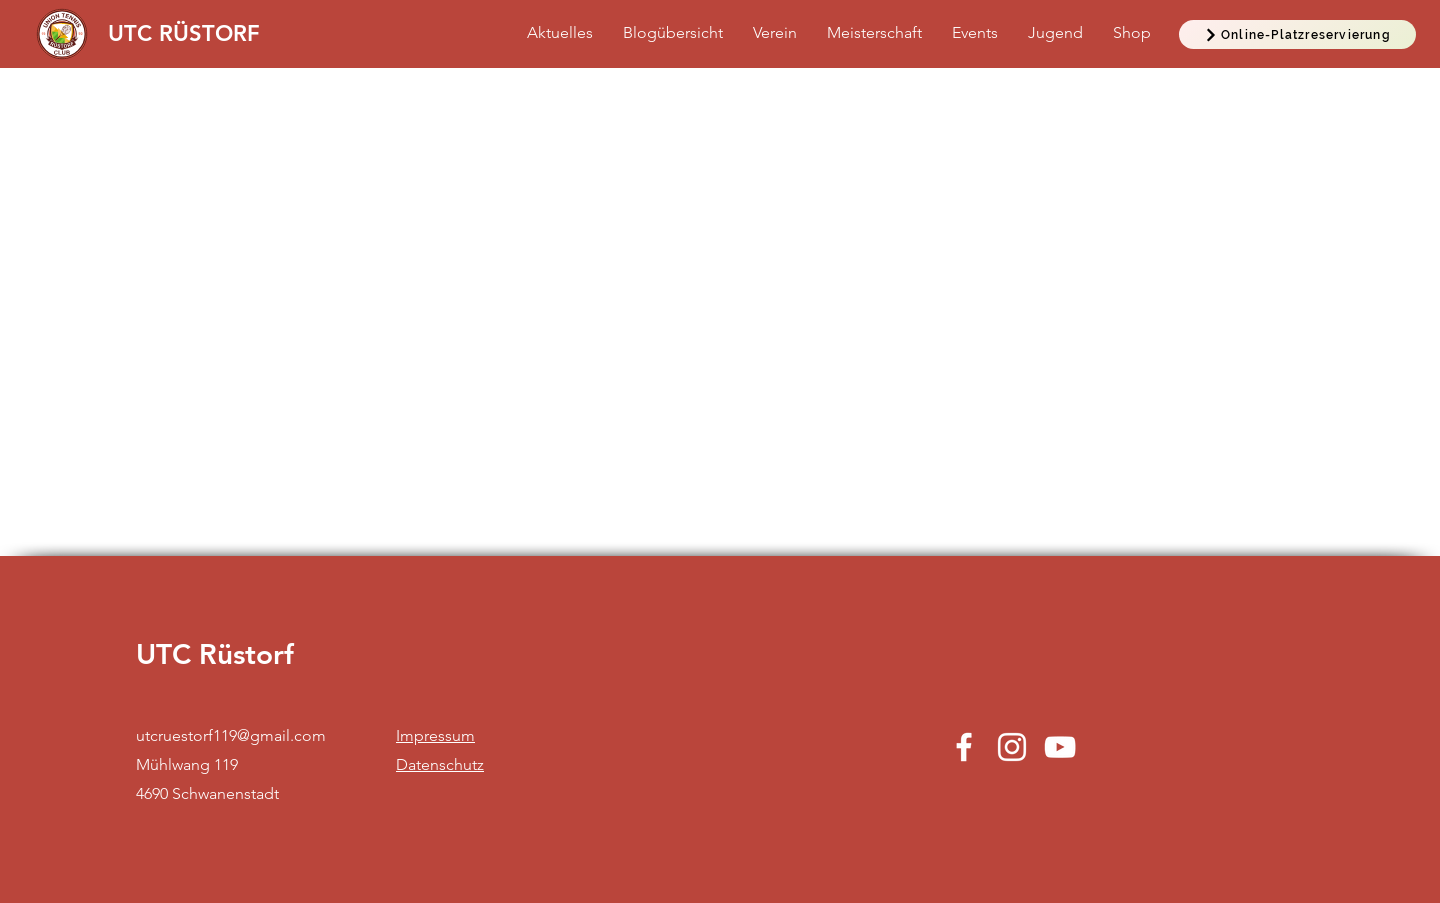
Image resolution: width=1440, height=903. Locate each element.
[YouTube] (1060, 747)
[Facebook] (964, 747)
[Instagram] (1012, 747)
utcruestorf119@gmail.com (231, 735)
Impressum (435, 735)
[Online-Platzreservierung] (1297, 34)
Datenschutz (440, 764)
